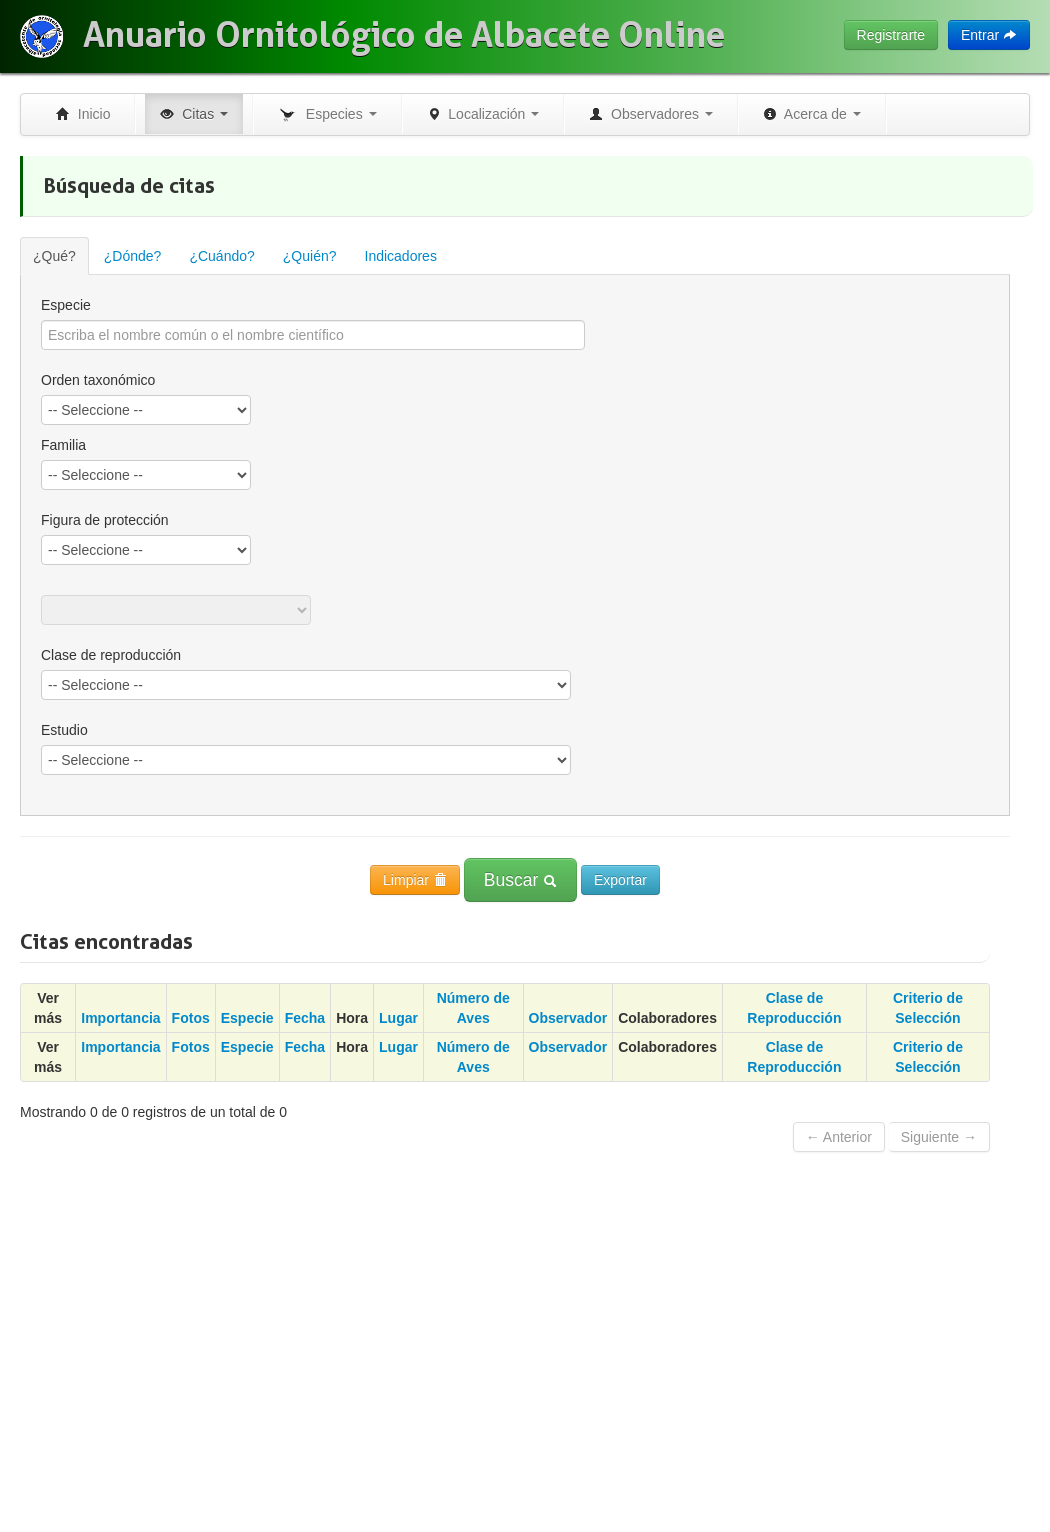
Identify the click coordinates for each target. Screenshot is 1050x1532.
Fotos (191, 1018)
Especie (66, 305)
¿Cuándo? (221, 256)
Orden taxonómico (98, 380)
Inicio (83, 114)
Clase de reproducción (111, 655)
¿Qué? (54, 256)
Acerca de (812, 114)
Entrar (989, 35)
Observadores (651, 114)
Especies (327, 115)
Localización (483, 114)
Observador (568, 1018)
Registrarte (891, 35)
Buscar (520, 880)
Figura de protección (105, 520)
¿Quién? (310, 256)
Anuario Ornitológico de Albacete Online (404, 35)
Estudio (64, 730)
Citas (194, 114)
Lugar (398, 1018)
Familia (63, 445)
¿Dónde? (133, 256)
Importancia (120, 1018)
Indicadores (401, 256)
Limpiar (415, 880)
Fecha (305, 1018)
